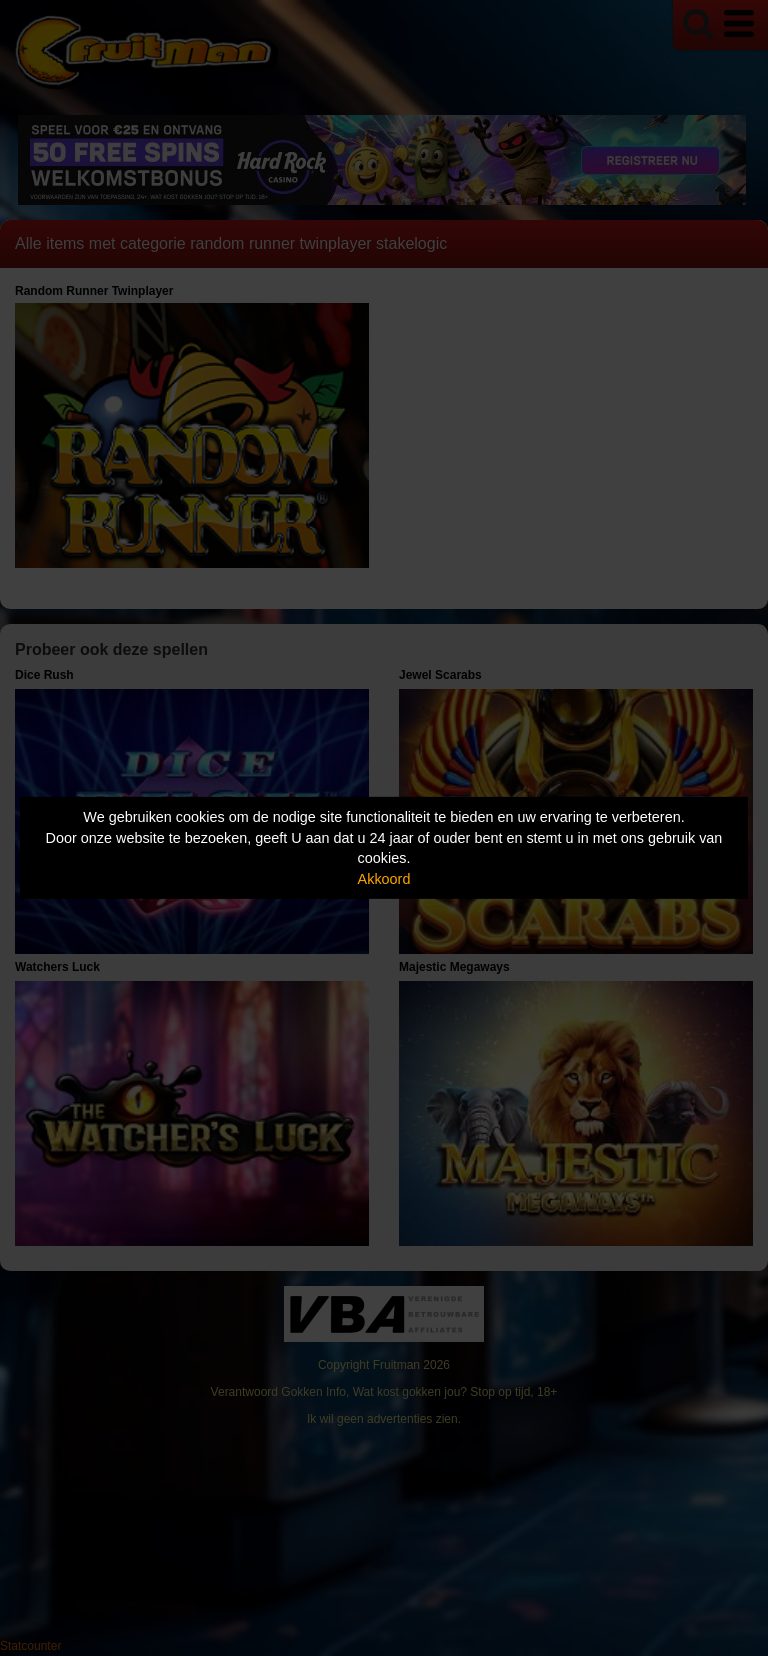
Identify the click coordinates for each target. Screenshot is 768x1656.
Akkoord (384, 879)
